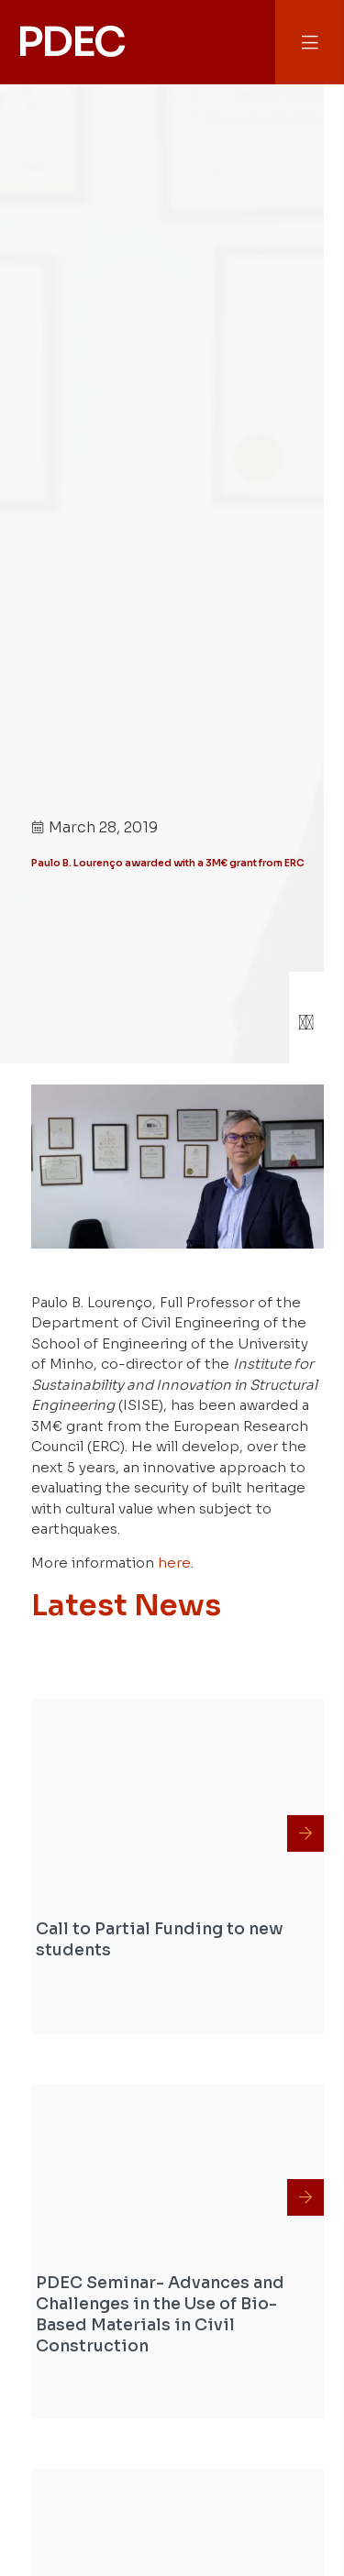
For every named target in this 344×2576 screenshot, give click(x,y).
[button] (310, 42)
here (174, 1562)
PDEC (71, 42)
